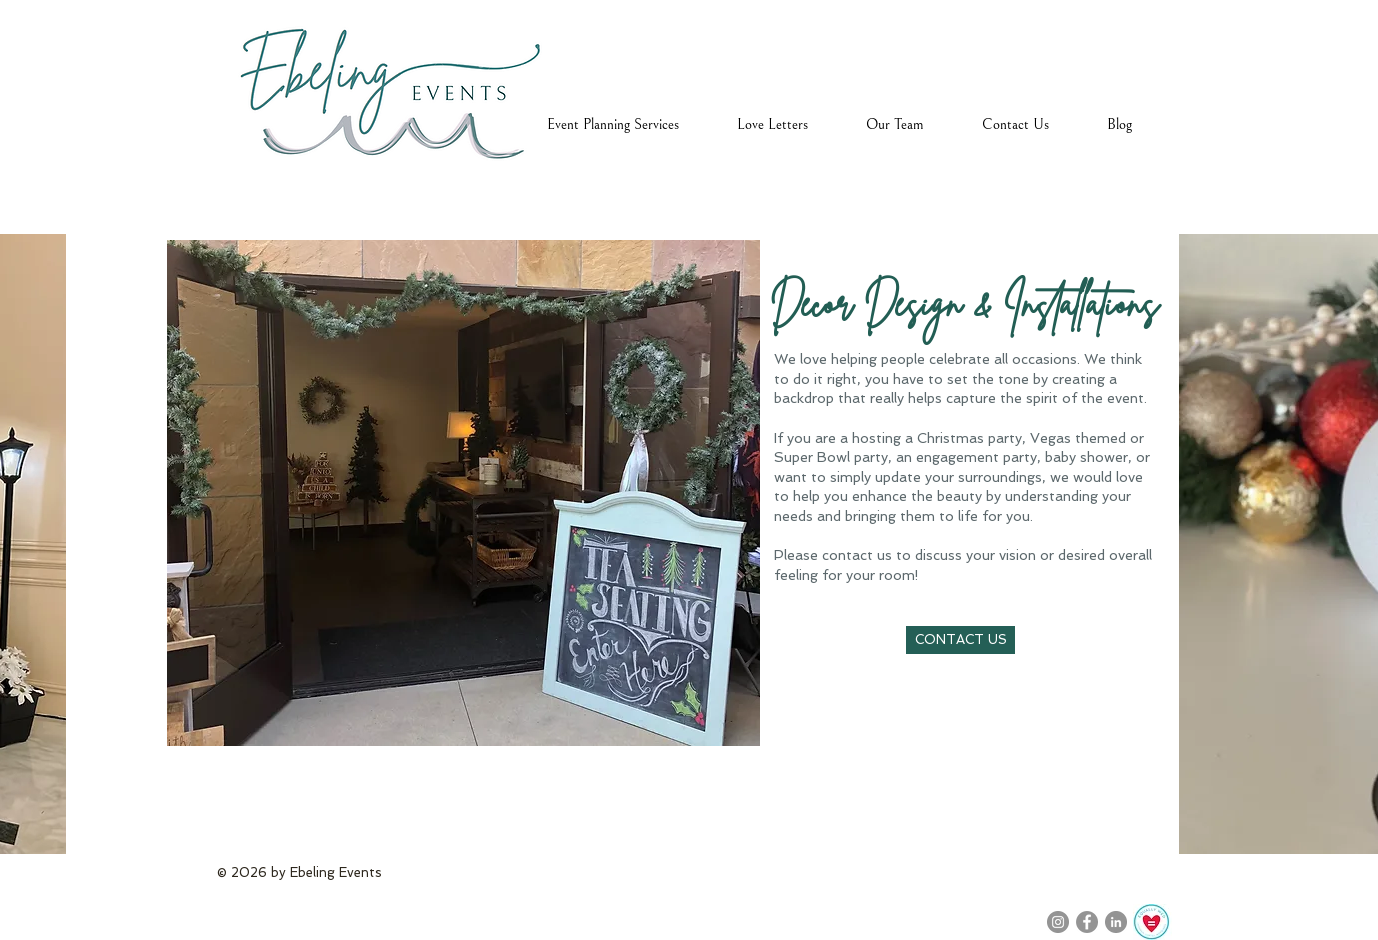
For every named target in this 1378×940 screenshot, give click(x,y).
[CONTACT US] (960, 640)
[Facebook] (1087, 922)
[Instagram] (1058, 922)
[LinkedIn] (1116, 922)
